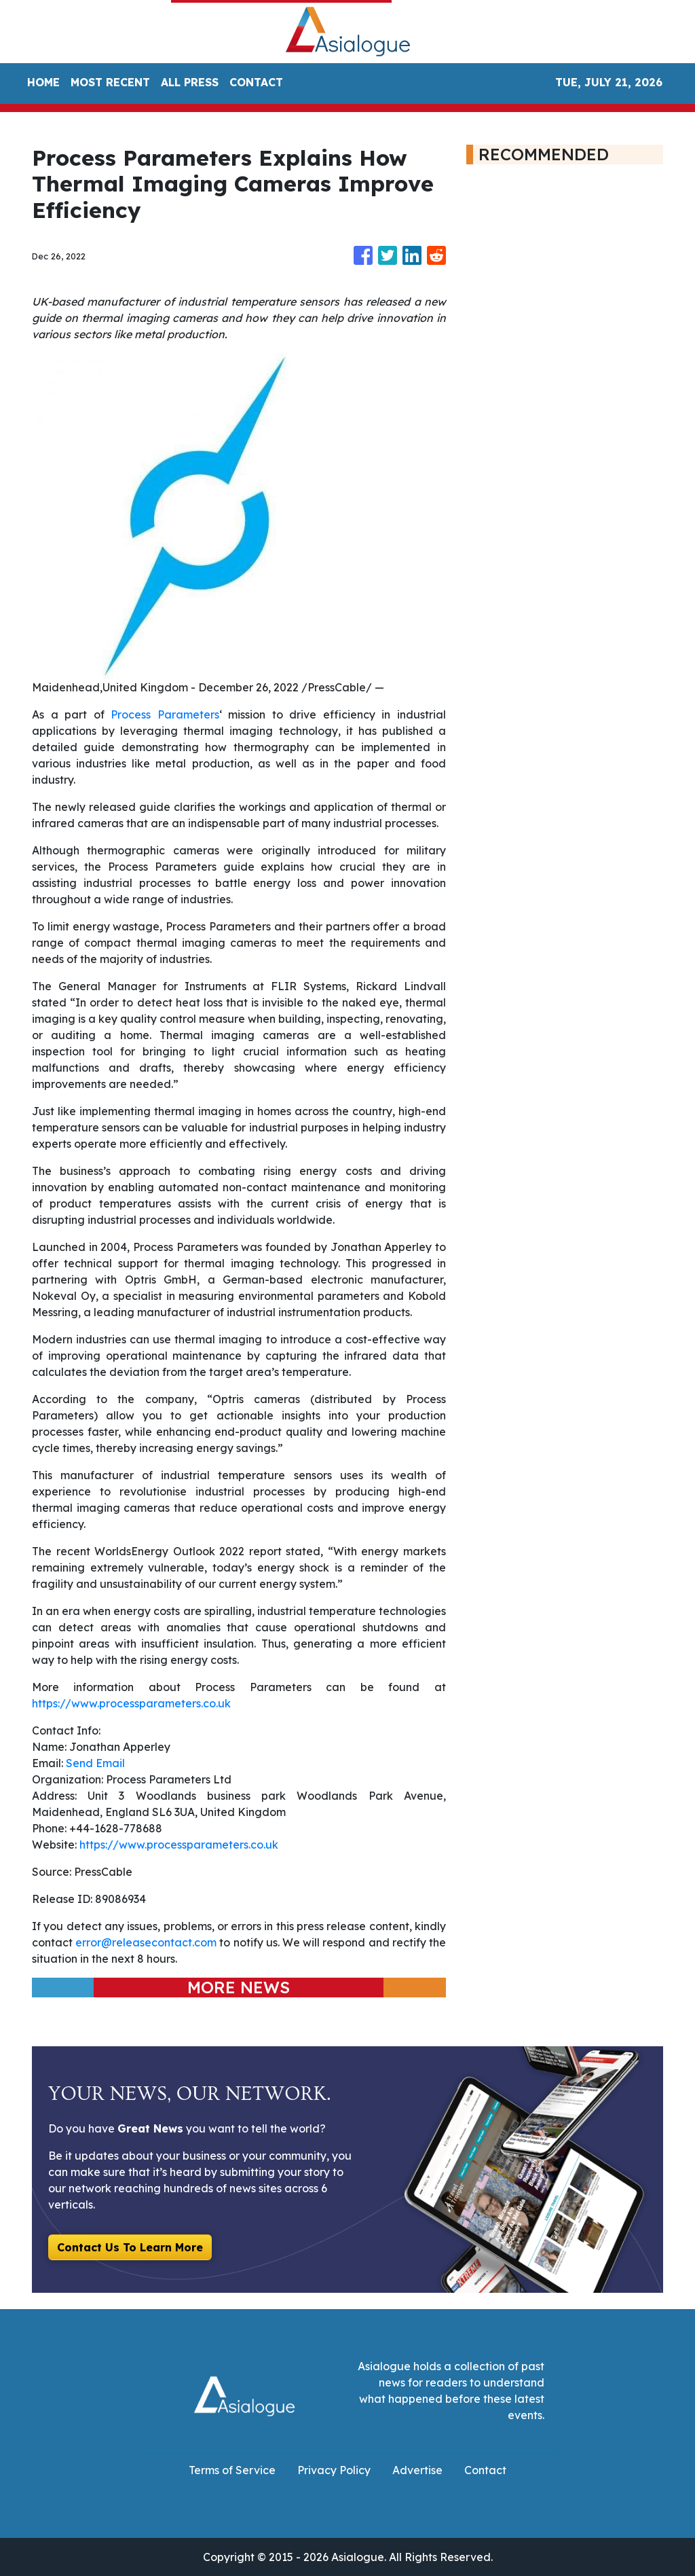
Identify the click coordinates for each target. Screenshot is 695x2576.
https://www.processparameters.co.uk (131, 1703)
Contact (485, 2470)
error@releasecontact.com (146, 1942)
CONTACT (256, 82)
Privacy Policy (334, 2470)
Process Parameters (165, 714)
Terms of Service (232, 2470)
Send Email (95, 1763)
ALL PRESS (190, 82)
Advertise (417, 2470)
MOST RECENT (110, 82)
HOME (43, 82)
